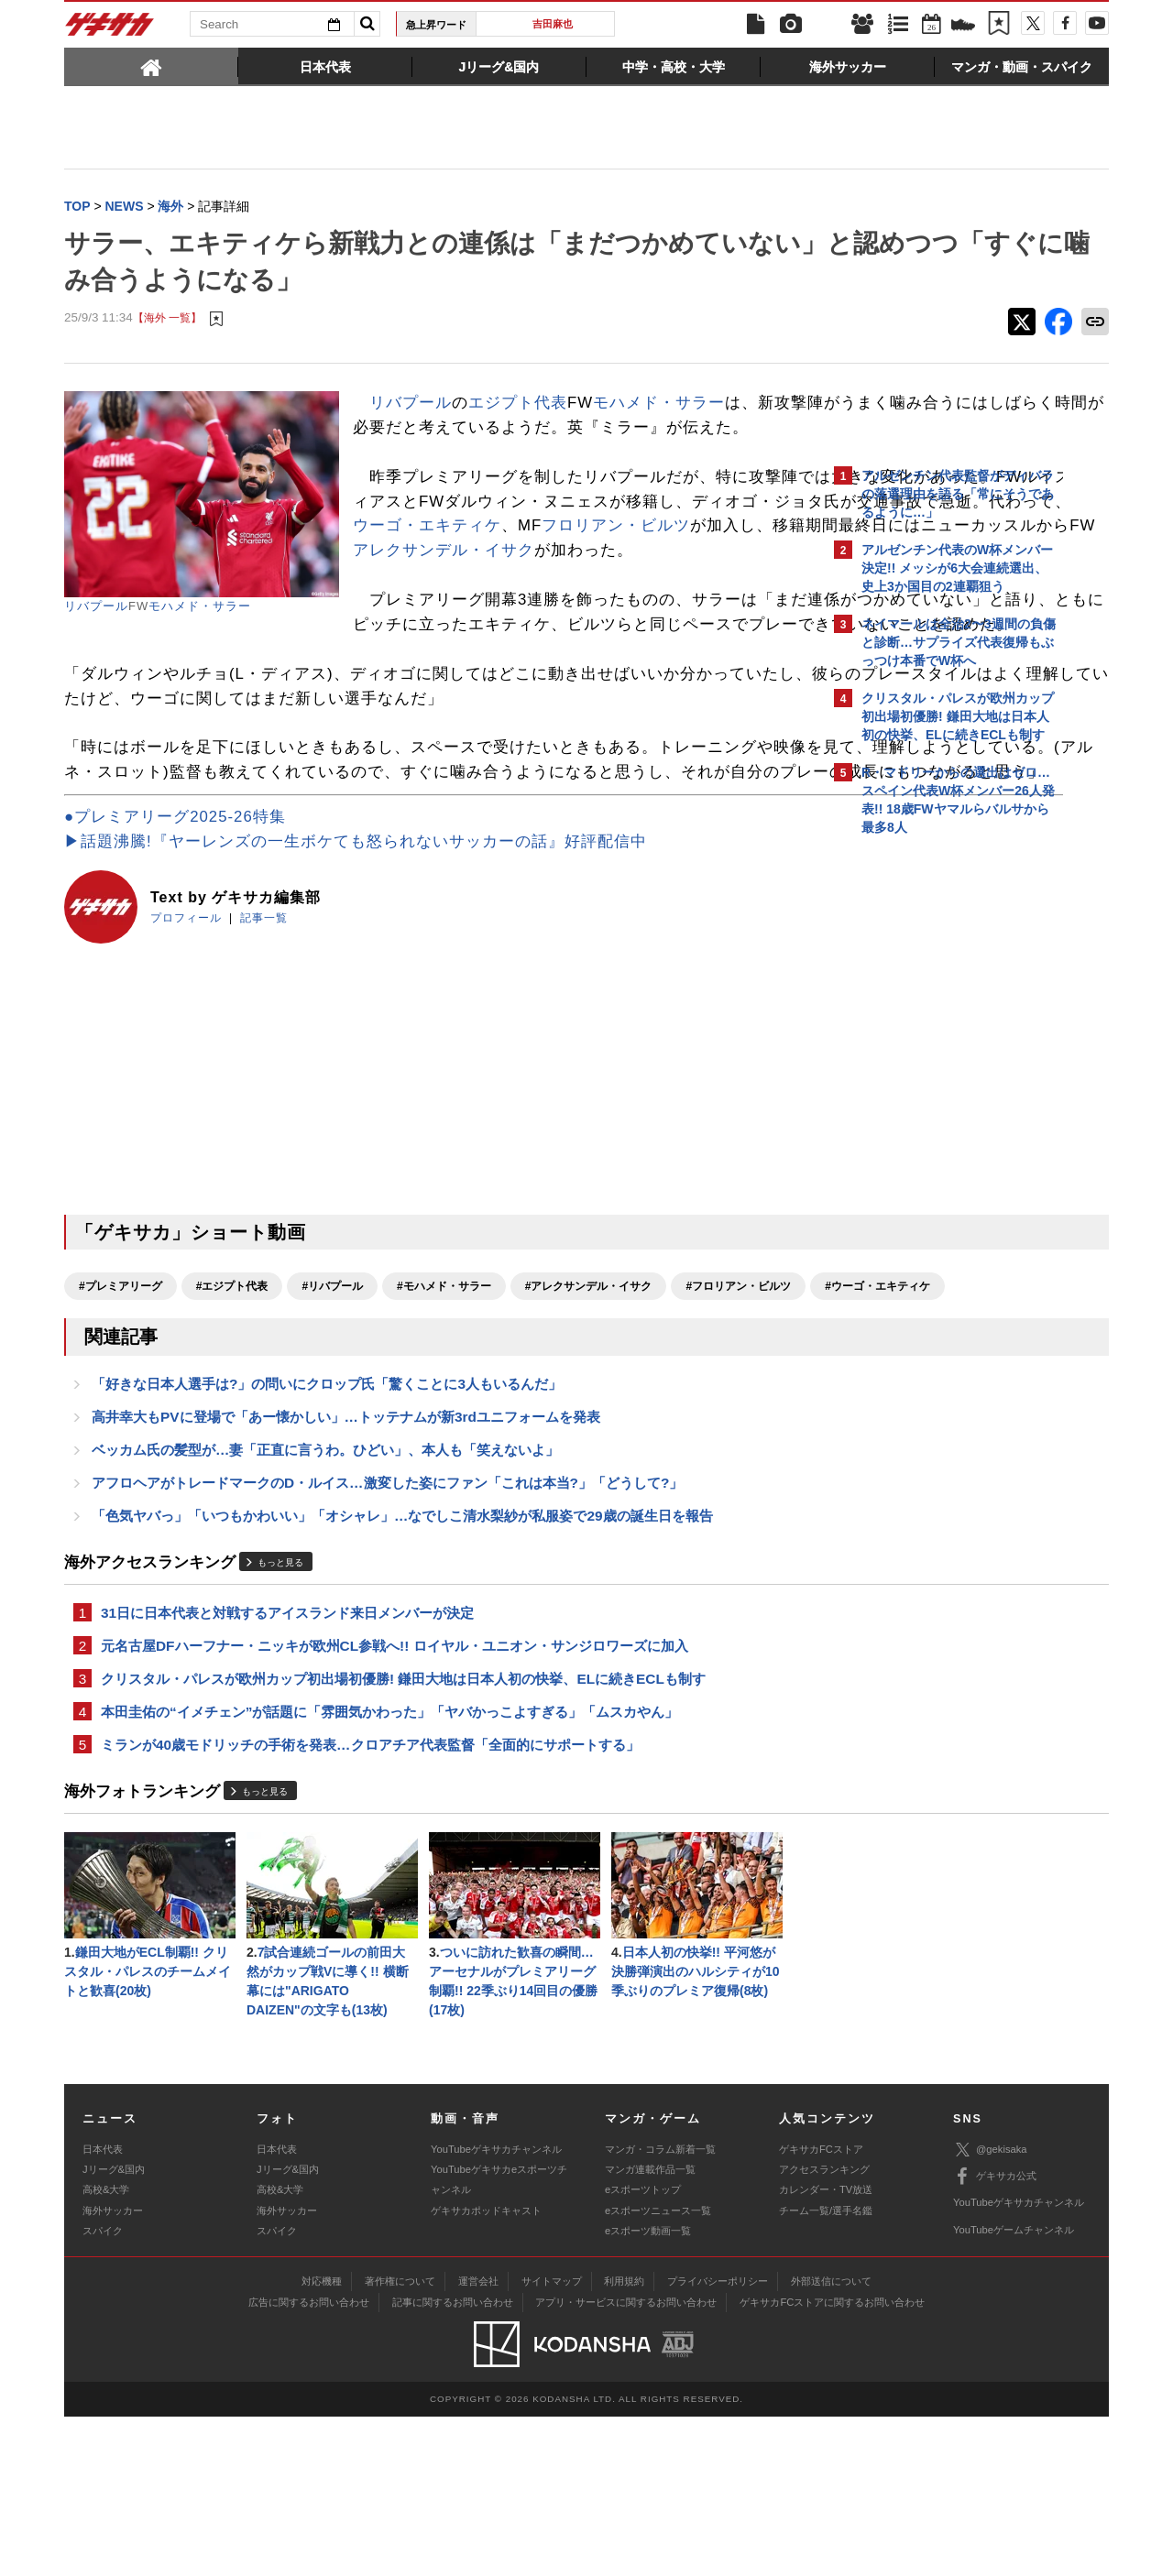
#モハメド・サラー (444, 1386)
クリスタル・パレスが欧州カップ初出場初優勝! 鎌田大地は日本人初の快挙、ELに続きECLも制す (403, 1826)
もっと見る (280, 1706)
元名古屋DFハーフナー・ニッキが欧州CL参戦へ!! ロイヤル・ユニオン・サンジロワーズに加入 (394, 1791)
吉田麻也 (552, 23)
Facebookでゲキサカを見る (938, 1160)
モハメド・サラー (199, 608)
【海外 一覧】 (167, 320)
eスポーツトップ (643, 2349)
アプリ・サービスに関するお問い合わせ (626, 2461)
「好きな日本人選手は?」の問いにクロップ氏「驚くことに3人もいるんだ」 (327, 1518)
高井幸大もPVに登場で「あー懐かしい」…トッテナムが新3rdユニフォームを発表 (346, 1553)
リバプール (96, 608)
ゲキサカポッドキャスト (486, 2369)
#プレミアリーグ (120, 1386)
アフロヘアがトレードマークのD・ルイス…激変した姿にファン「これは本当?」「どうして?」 (387, 1623)
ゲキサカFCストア (821, 2308)
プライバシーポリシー (717, 2440)
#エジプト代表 (232, 1386)
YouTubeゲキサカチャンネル (496, 2308)
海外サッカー (112, 2369)
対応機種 (321, 2440)
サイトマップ (551, 2440)
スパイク (102, 2390)
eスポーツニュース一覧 (658, 2369)
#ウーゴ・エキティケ (270, 1418)
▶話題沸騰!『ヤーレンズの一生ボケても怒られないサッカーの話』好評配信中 (355, 941)
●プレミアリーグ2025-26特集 (175, 917)
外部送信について (831, 2440)
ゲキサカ (110, 29)
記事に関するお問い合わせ (452, 2461)
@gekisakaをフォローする (935, 1122)
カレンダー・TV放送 (825, 2349)
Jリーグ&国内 (113, 2328)
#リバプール (332, 1386)
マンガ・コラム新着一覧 (660, 2308)
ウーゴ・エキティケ (634, 576)
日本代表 (102, 2308)
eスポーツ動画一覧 (648, 2390)
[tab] (151, 66)
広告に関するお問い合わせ (308, 2461)
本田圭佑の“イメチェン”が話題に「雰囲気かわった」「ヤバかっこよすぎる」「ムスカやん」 (389, 1861)
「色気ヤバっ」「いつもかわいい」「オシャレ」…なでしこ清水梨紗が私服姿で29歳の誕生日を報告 (402, 1657)
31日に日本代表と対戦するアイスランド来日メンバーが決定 (287, 1756)
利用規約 (624, 2440)
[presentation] (151, 66)
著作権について (400, 2440)
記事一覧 (264, 1017)
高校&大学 (105, 2349)
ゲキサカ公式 (994, 2336)
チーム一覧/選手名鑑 (825, 2369)
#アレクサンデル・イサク (588, 1386)
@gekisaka (990, 2310)
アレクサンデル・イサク (535, 626)
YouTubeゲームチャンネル (1013, 2389)
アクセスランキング (824, 2328)
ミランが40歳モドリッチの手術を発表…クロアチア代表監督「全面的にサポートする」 (370, 1896)
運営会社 (478, 2440)
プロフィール (186, 1017)
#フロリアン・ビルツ (131, 1418)
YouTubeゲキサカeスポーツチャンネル (499, 2338)
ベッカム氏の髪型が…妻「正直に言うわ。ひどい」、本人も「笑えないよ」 (325, 1588)
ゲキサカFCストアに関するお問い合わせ (832, 2461)
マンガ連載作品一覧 (650, 2328)
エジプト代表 (517, 404)
